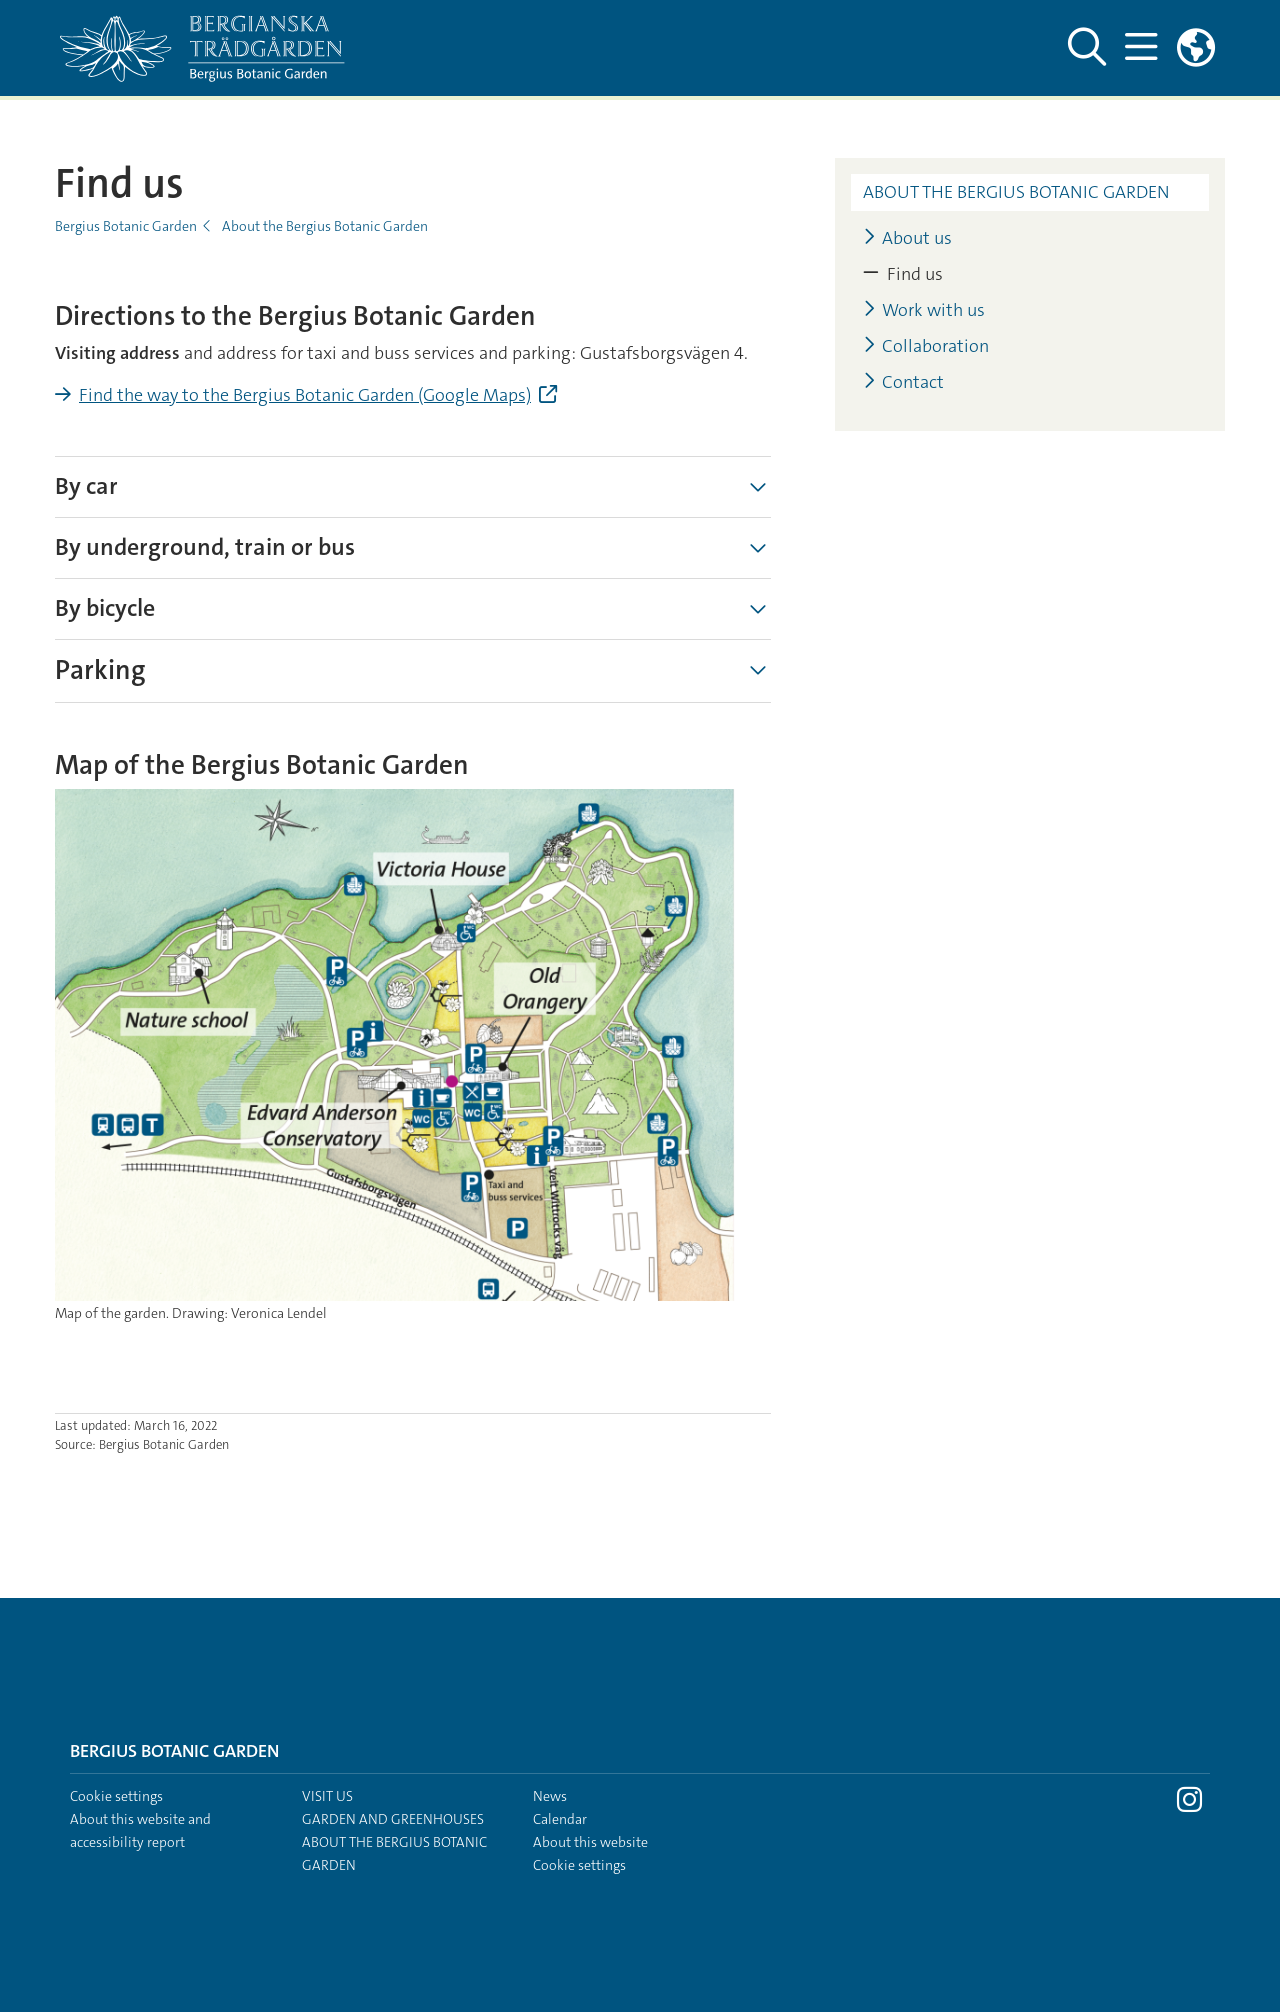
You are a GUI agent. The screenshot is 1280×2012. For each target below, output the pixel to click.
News (550, 1796)
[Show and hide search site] (1086, 48)
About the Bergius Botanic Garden (325, 226)
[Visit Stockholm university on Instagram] (1189, 1805)
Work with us (924, 310)
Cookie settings (116, 1796)
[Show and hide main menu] (1140, 48)
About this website (590, 1842)
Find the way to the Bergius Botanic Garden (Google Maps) (305, 395)
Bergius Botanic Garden (126, 226)
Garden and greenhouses (393, 1819)
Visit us (327, 1796)
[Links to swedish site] (1196, 48)
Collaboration (926, 346)
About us (907, 238)
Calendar (560, 1819)
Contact (903, 382)
